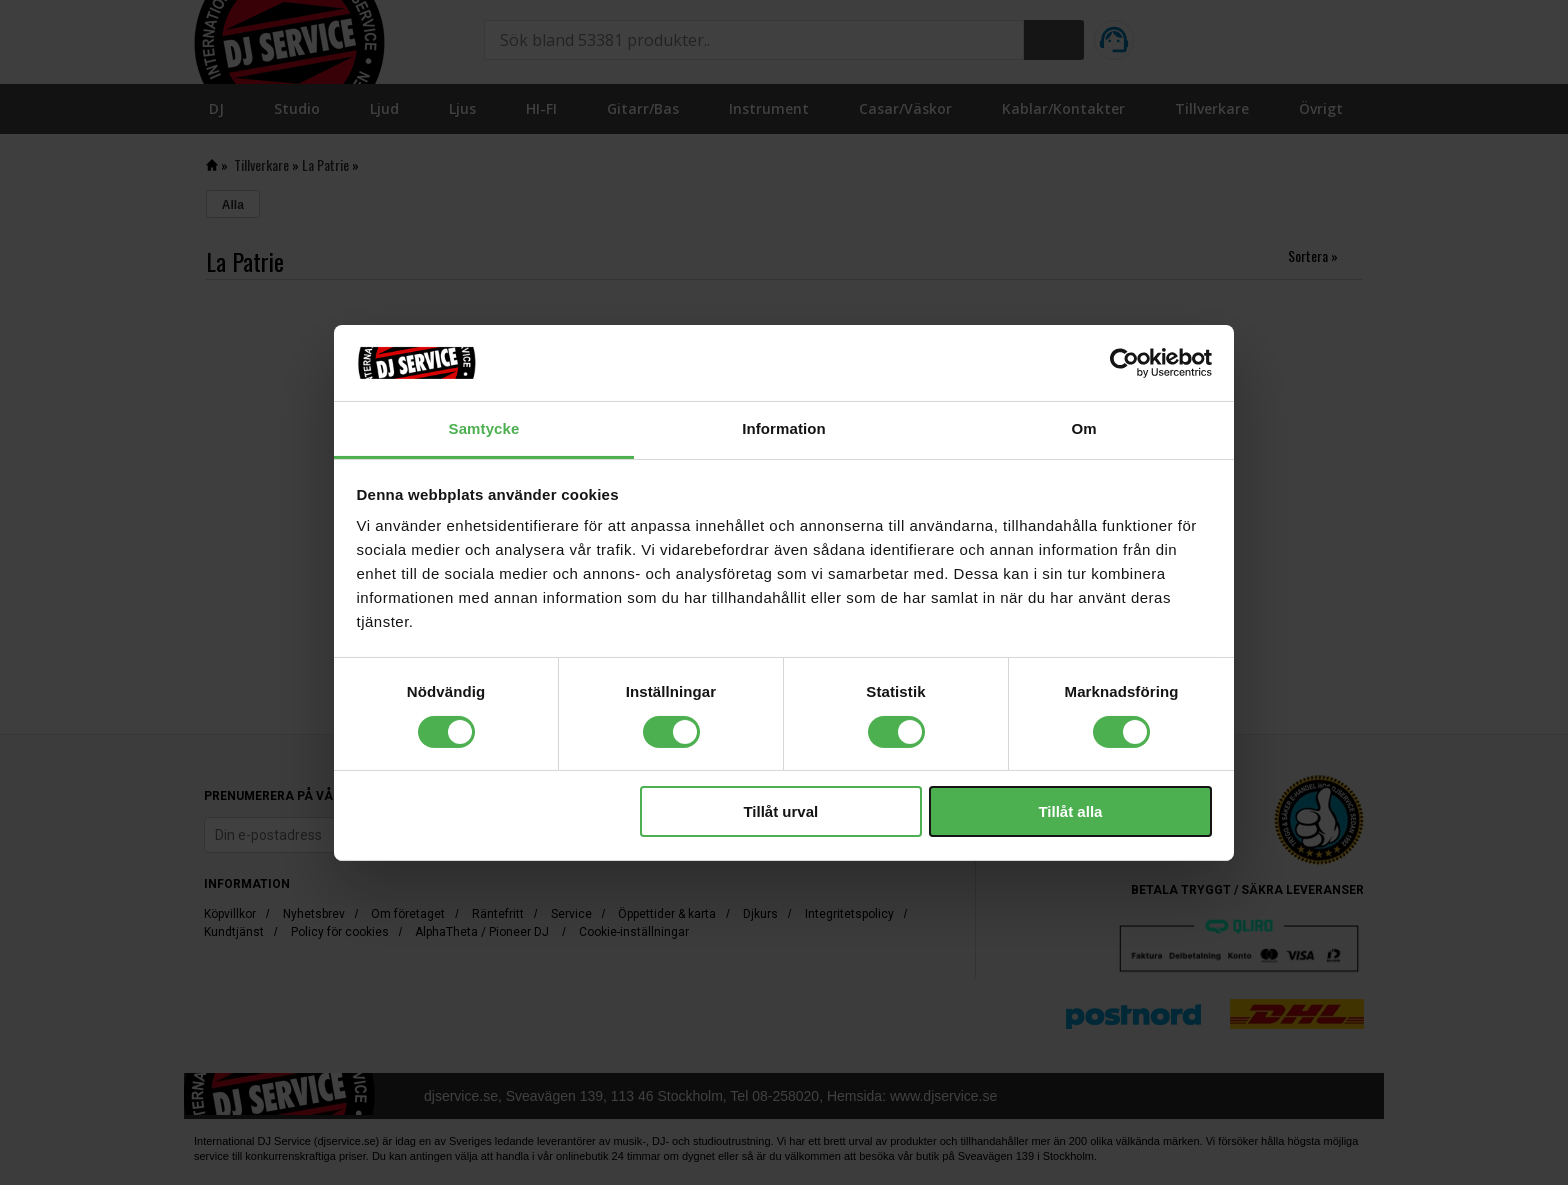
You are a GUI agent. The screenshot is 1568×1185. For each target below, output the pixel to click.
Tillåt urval (780, 811)
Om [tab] (1083, 428)
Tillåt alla (1070, 811)
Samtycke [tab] (484, 428)
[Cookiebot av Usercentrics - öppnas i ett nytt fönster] (1124, 363)
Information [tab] (784, 428)
